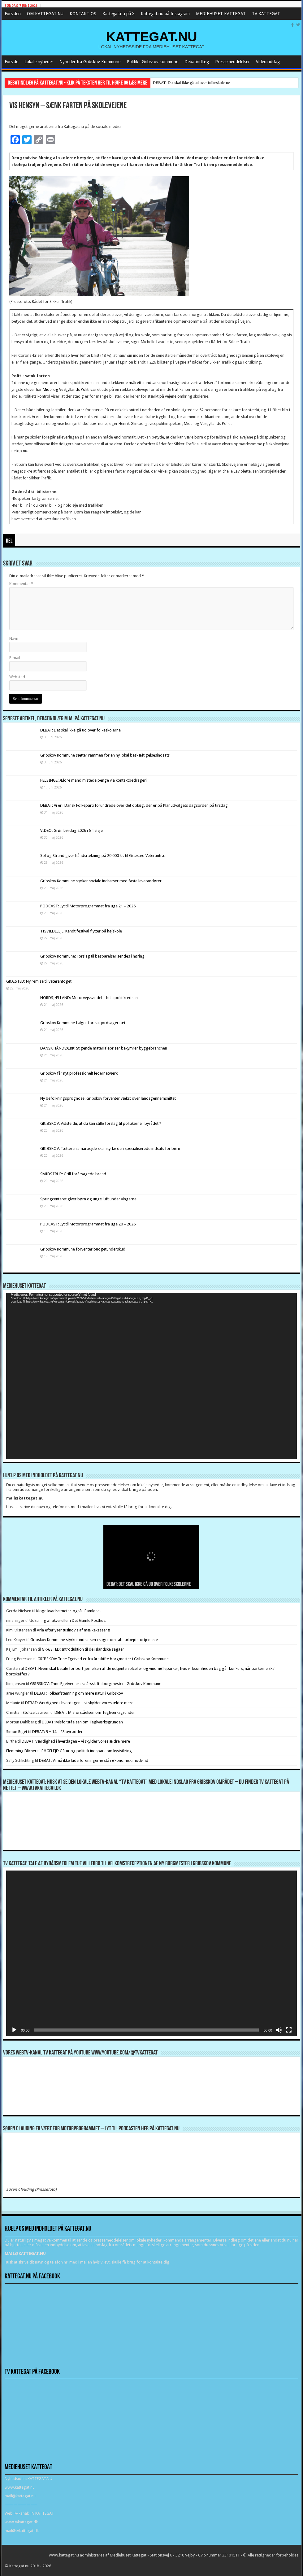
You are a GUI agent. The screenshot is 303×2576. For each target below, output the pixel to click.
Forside (11, 61)
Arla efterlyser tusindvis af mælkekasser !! (73, 1630)
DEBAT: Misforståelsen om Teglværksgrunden (95, 1712)
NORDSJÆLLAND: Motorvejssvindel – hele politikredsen (89, 997)
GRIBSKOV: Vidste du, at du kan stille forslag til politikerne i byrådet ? (100, 1123)
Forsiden (13, 13)
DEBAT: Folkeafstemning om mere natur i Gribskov (78, 1693)
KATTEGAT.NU (151, 36)
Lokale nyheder (38, 61)
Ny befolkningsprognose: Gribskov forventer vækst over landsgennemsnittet (108, 1098)
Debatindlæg (196, 61)
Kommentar (21, 583)
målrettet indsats (143, 382)
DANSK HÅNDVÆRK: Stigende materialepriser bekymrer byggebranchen (103, 1048)
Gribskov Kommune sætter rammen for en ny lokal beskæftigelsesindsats (105, 755)
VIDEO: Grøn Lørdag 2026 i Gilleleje (71, 830)
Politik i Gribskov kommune (152, 61)
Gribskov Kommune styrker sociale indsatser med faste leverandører (101, 881)
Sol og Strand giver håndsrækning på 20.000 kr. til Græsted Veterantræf (103, 855)
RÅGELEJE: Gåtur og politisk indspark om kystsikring (86, 1751)
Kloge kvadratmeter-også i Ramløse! (69, 1611)
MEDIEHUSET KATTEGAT (221, 13)
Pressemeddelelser (232, 61)
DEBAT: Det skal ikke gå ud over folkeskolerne (191, 82)
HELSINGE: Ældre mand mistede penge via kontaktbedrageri (93, 780)
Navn (13, 638)
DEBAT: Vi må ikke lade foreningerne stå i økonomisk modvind (94, 1760)
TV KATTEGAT (266, 13)
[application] (151, 1376)
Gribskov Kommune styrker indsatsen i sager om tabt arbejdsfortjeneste (94, 1639)
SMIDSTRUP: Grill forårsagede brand (73, 1174)
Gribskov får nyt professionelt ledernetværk (79, 1073)
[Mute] (279, 2030)
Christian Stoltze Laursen (28, 1712)
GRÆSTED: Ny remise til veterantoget (38, 981)
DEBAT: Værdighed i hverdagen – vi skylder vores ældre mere (79, 1703)
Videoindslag (268, 61)
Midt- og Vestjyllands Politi (66, 389)
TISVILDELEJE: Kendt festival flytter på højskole (81, 931)
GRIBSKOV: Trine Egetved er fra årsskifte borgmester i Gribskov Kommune (103, 1659)
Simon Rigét (16, 1731)
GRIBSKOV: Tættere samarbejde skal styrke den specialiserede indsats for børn (110, 1148)
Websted (17, 677)
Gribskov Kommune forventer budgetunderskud (82, 1249)
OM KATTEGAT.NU (45, 13)
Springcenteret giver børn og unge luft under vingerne (88, 1199)
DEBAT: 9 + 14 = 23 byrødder (57, 1731)
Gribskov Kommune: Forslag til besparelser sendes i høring (92, 956)
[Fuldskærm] (289, 2030)
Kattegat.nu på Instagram (165, 13)
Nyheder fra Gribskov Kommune (89, 61)
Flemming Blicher (21, 1751)
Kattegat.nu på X (118, 13)
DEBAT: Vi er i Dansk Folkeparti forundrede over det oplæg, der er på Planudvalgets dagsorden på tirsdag (134, 805)
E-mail (14, 657)
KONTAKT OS (83, 13)
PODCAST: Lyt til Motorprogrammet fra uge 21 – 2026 (88, 906)
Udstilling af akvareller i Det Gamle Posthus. (67, 1620)
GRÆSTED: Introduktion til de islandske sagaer (83, 1649)
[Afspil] (14, 2030)
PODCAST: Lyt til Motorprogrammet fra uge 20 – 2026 (88, 1224)
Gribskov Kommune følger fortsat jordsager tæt (82, 1022)
